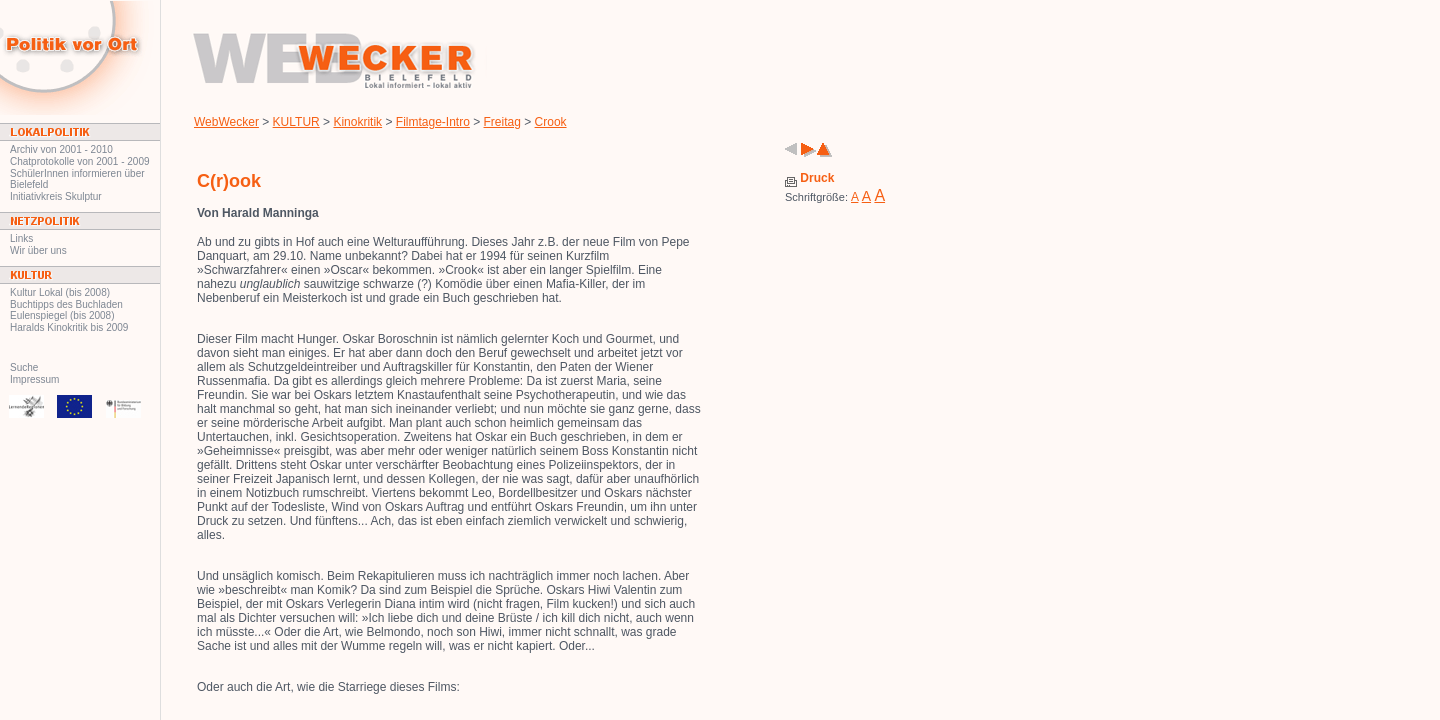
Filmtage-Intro (433, 122)
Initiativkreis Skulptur (56, 196)
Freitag (502, 122)
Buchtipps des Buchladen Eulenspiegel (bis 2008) (66, 310)
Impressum (34, 379)
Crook (551, 122)
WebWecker (226, 122)
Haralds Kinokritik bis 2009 (69, 327)
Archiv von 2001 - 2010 (61, 149)
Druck (809, 178)
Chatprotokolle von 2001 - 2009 (80, 161)
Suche (24, 367)
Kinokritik (357, 122)
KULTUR (296, 122)
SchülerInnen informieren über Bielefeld (77, 179)
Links (21, 238)
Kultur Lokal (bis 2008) (60, 292)
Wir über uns (38, 250)
